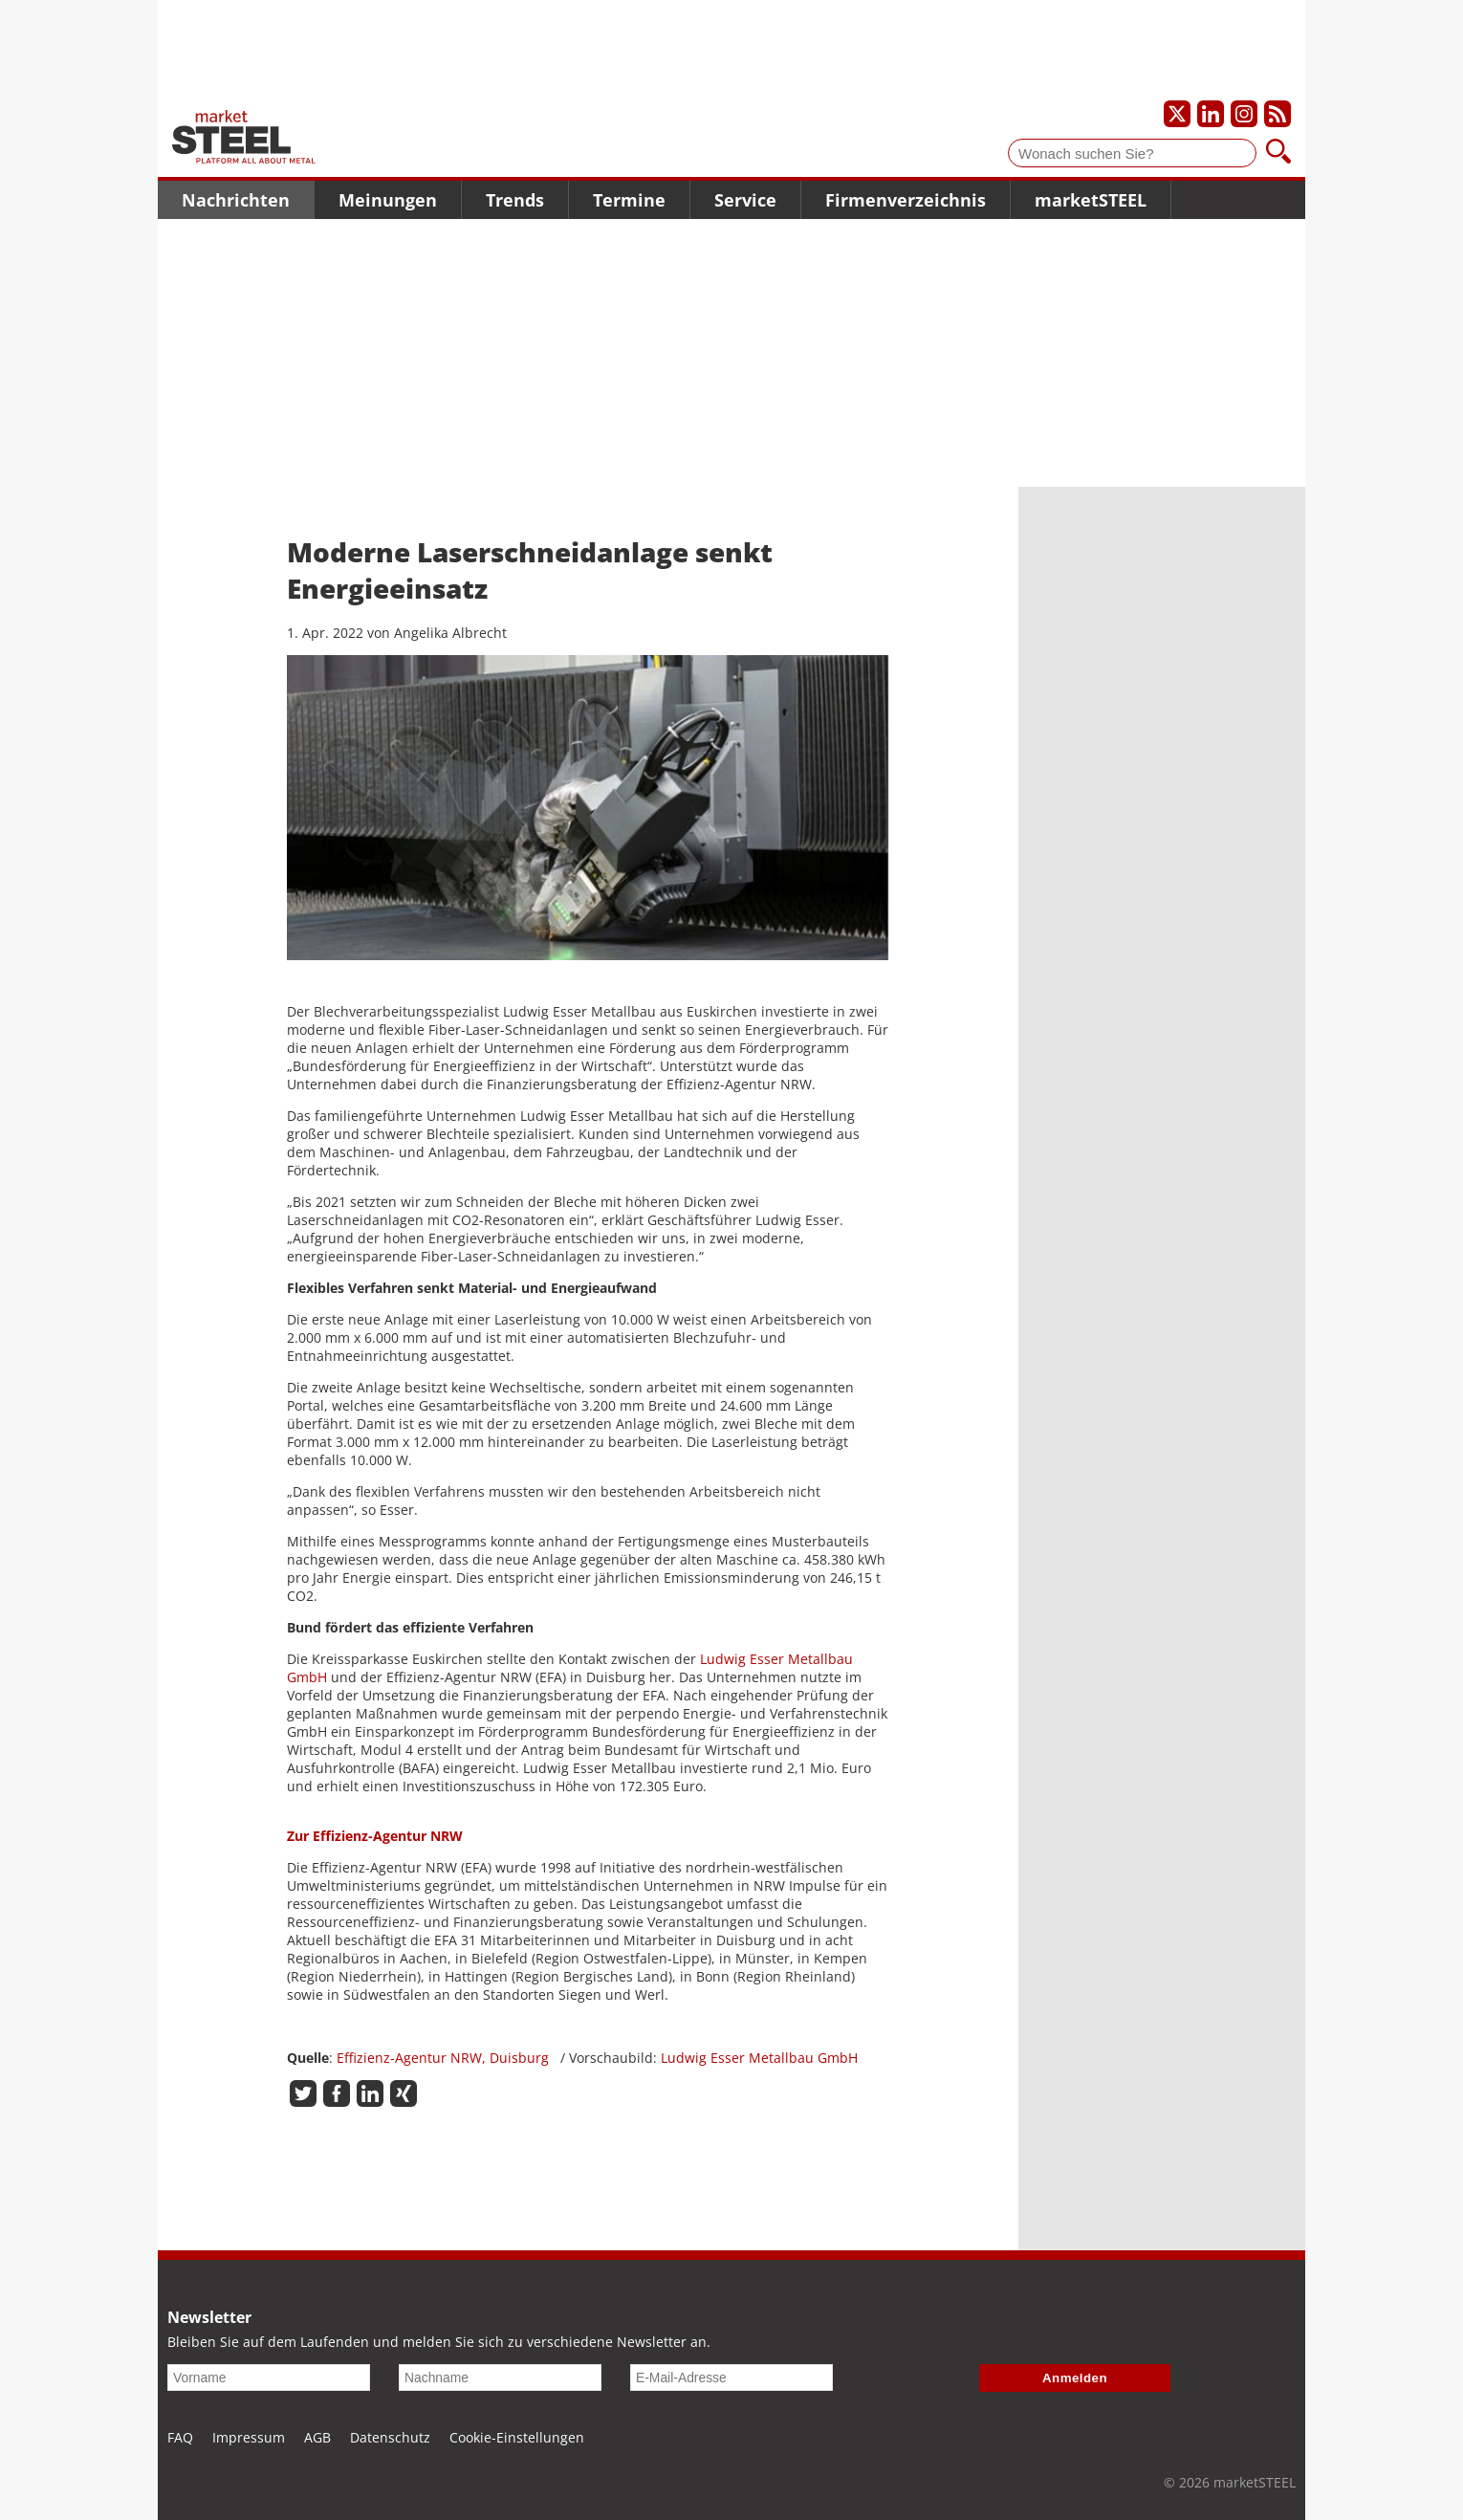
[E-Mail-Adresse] (731, 2377)
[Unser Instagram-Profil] (1244, 113)
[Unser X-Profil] (1177, 113)
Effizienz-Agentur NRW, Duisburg (443, 2058)
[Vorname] (268, 2377)
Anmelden (1074, 2378)
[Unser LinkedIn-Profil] (1210, 113)
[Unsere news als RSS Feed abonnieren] (1277, 113)
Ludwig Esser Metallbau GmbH (759, 2058)
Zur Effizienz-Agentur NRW (375, 1836)
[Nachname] (500, 2377)
